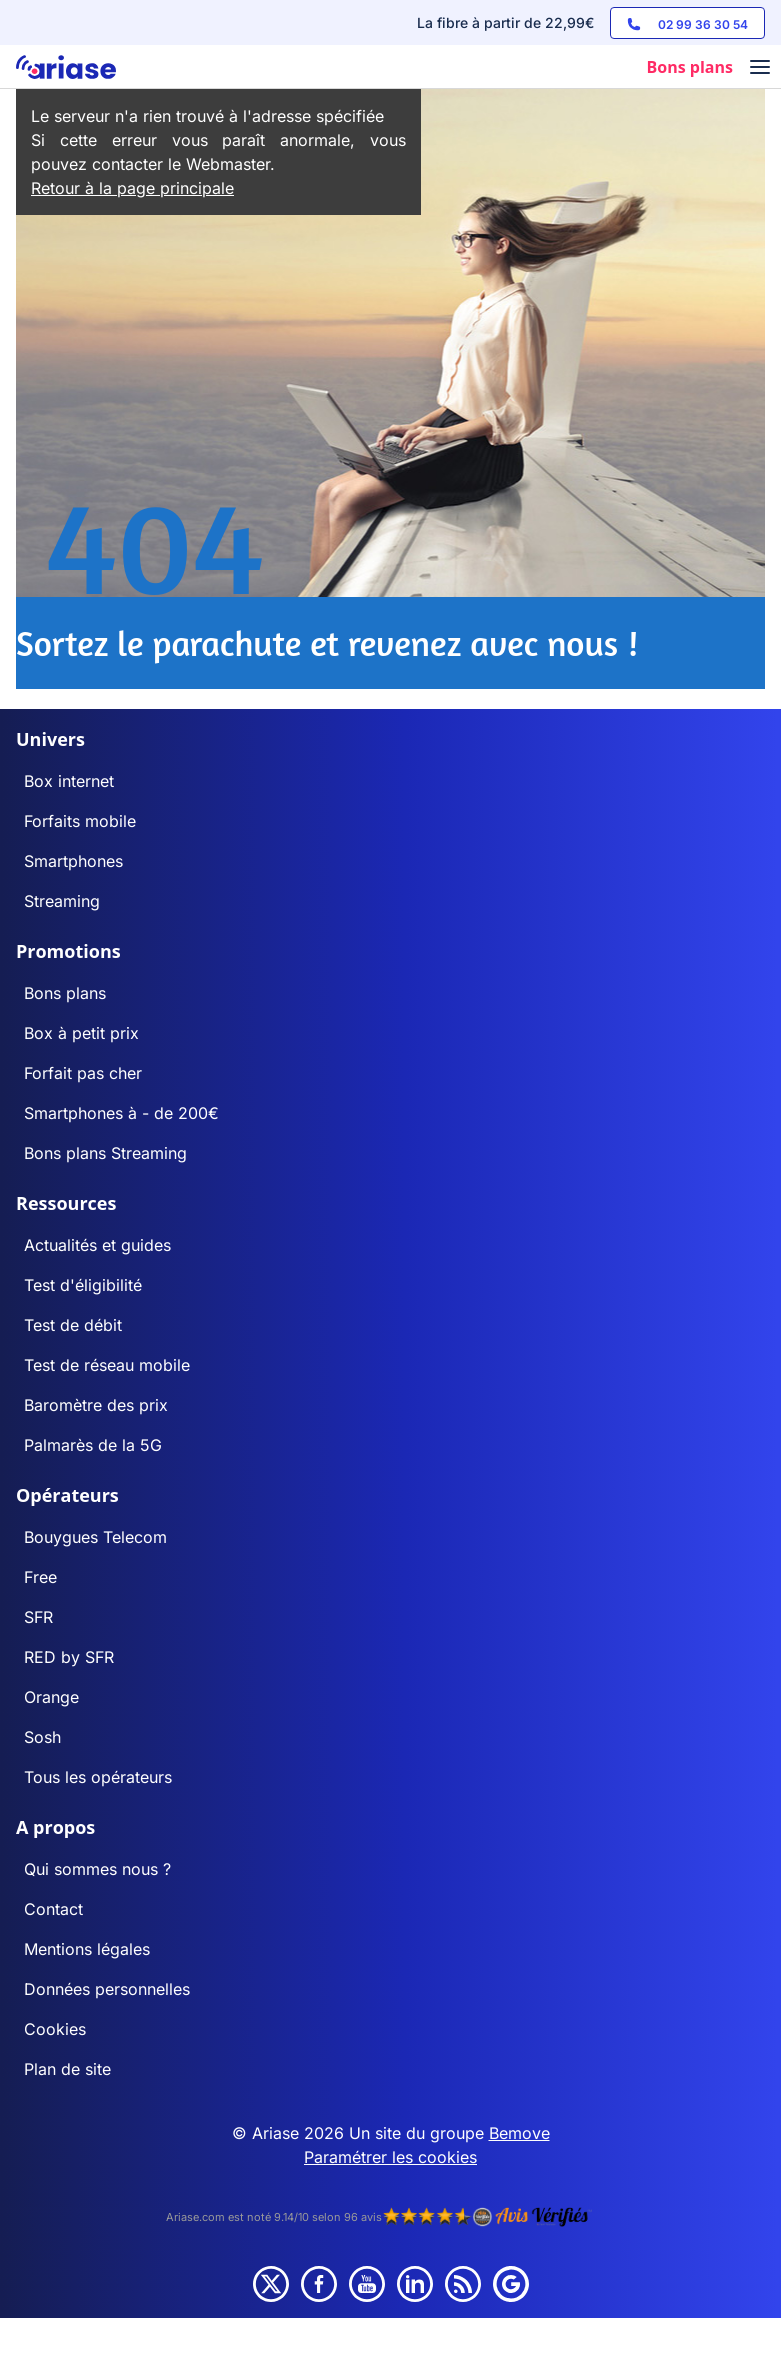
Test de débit (73, 1325)
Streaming (62, 901)
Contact (53, 1909)
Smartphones (73, 861)
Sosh (42, 1737)
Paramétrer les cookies (390, 2157)
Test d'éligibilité (83, 1285)
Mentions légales (87, 1949)
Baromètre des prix (96, 1405)
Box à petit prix (81, 1033)
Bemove (519, 2133)
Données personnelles (107, 1989)
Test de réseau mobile (107, 1365)
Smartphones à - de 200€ (121, 1113)
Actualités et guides (97, 1245)
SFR (38, 1617)
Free (40, 1577)
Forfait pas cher (83, 1073)
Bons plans (65, 993)
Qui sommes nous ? (97, 1869)
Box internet (69, 781)
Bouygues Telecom (95, 1537)
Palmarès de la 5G (93, 1445)
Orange (51, 1697)
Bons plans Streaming (105, 1153)
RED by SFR (69, 1657)
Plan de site (67, 2069)
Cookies (55, 2029)
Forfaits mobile (80, 821)
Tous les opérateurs (98, 1777)
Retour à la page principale (132, 188)
